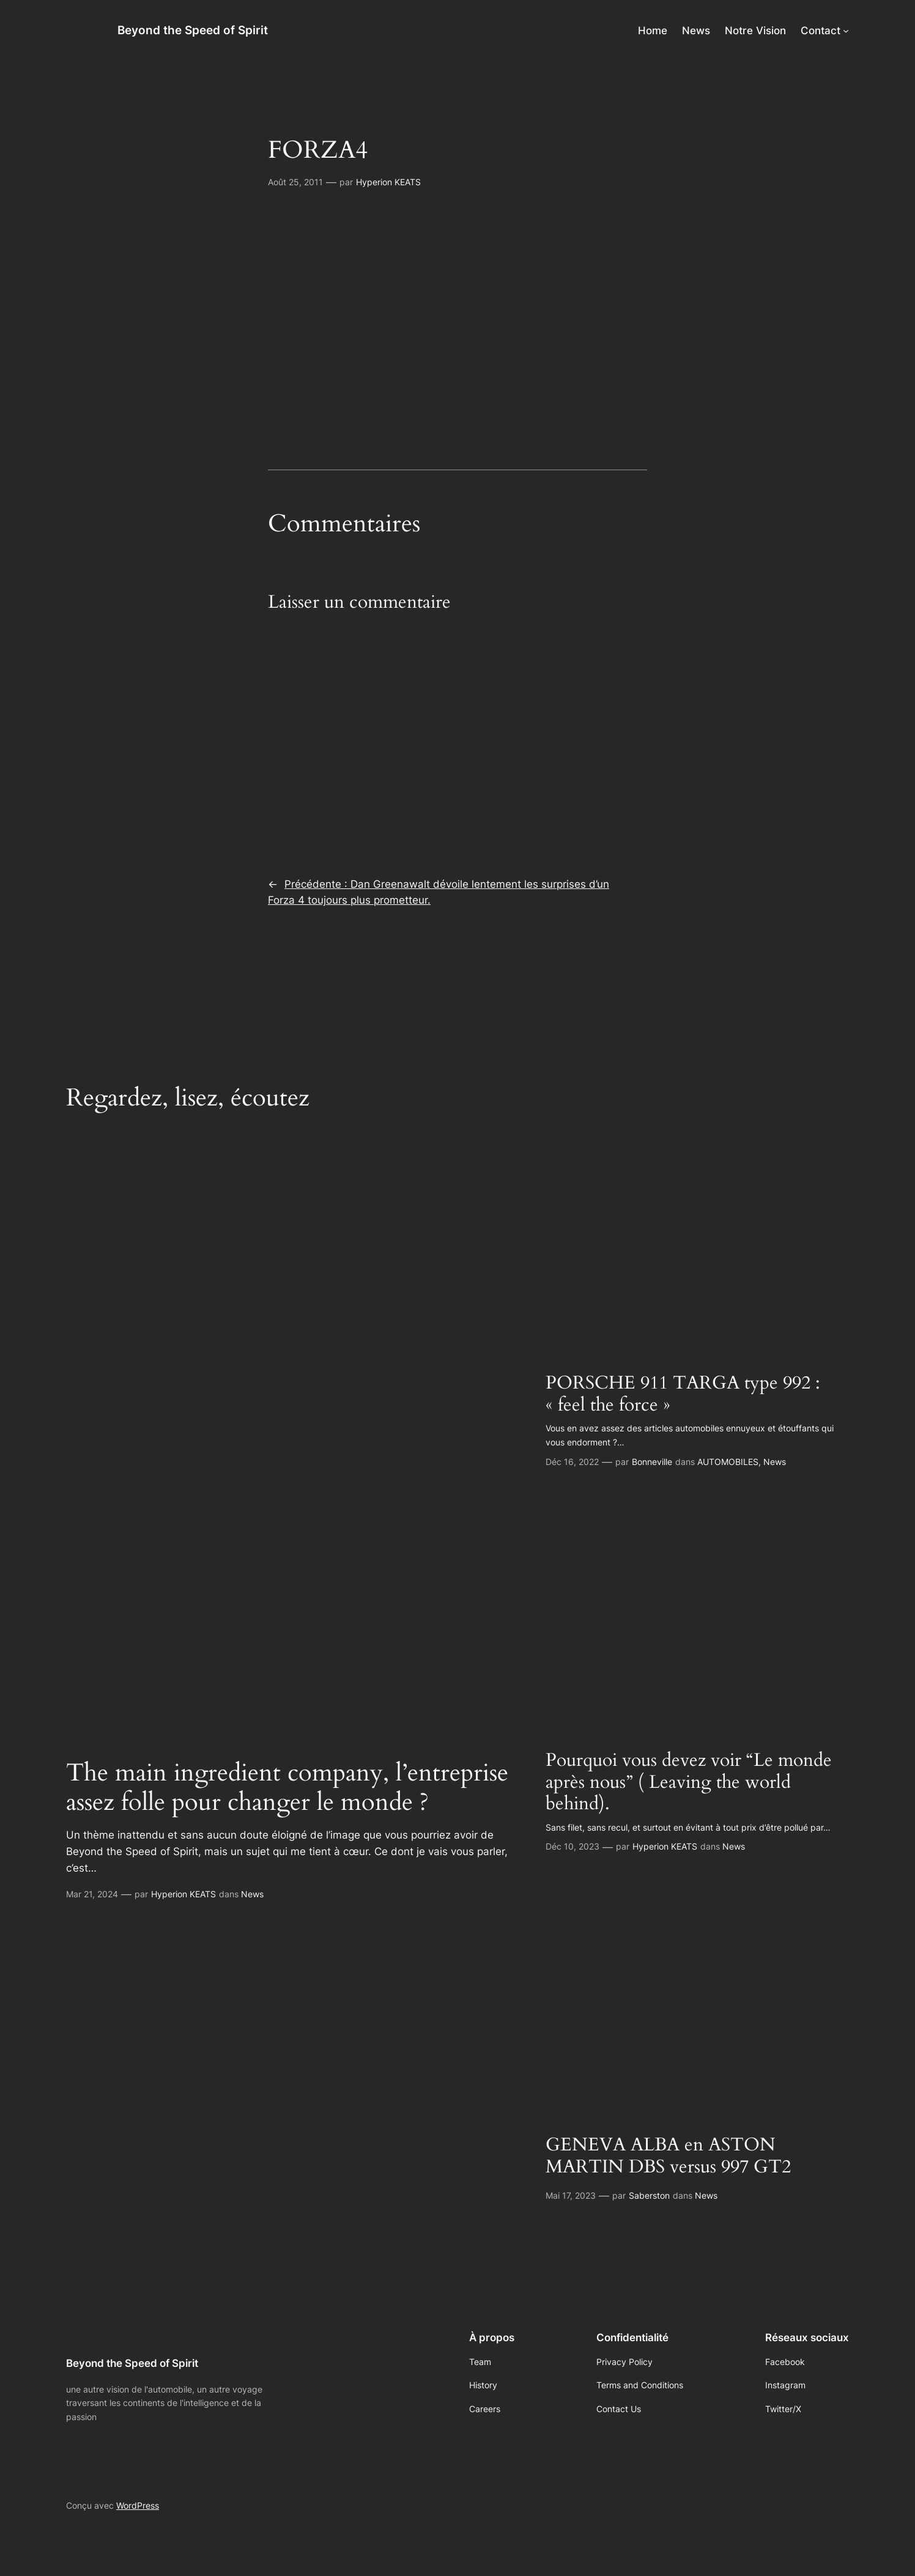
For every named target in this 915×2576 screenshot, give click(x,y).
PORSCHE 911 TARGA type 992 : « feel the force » (683, 1394)
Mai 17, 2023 (571, 2195)
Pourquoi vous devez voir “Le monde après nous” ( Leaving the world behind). (689, 1782)
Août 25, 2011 (295, 182)
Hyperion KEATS (388, 182)
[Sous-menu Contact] (846, 31)
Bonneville (652, 1461)
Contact (820, 30)
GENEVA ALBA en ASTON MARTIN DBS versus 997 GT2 (668, 2156)
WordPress (137, 2505)
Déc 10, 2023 (572, 1846)
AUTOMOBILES (727, 1461)
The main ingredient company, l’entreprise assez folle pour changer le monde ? (287, 1788)
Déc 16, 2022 (572, 1461)
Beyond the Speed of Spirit (192, 30)
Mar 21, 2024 (92, 1894)
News (252, 1894)
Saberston (649, 2195)
